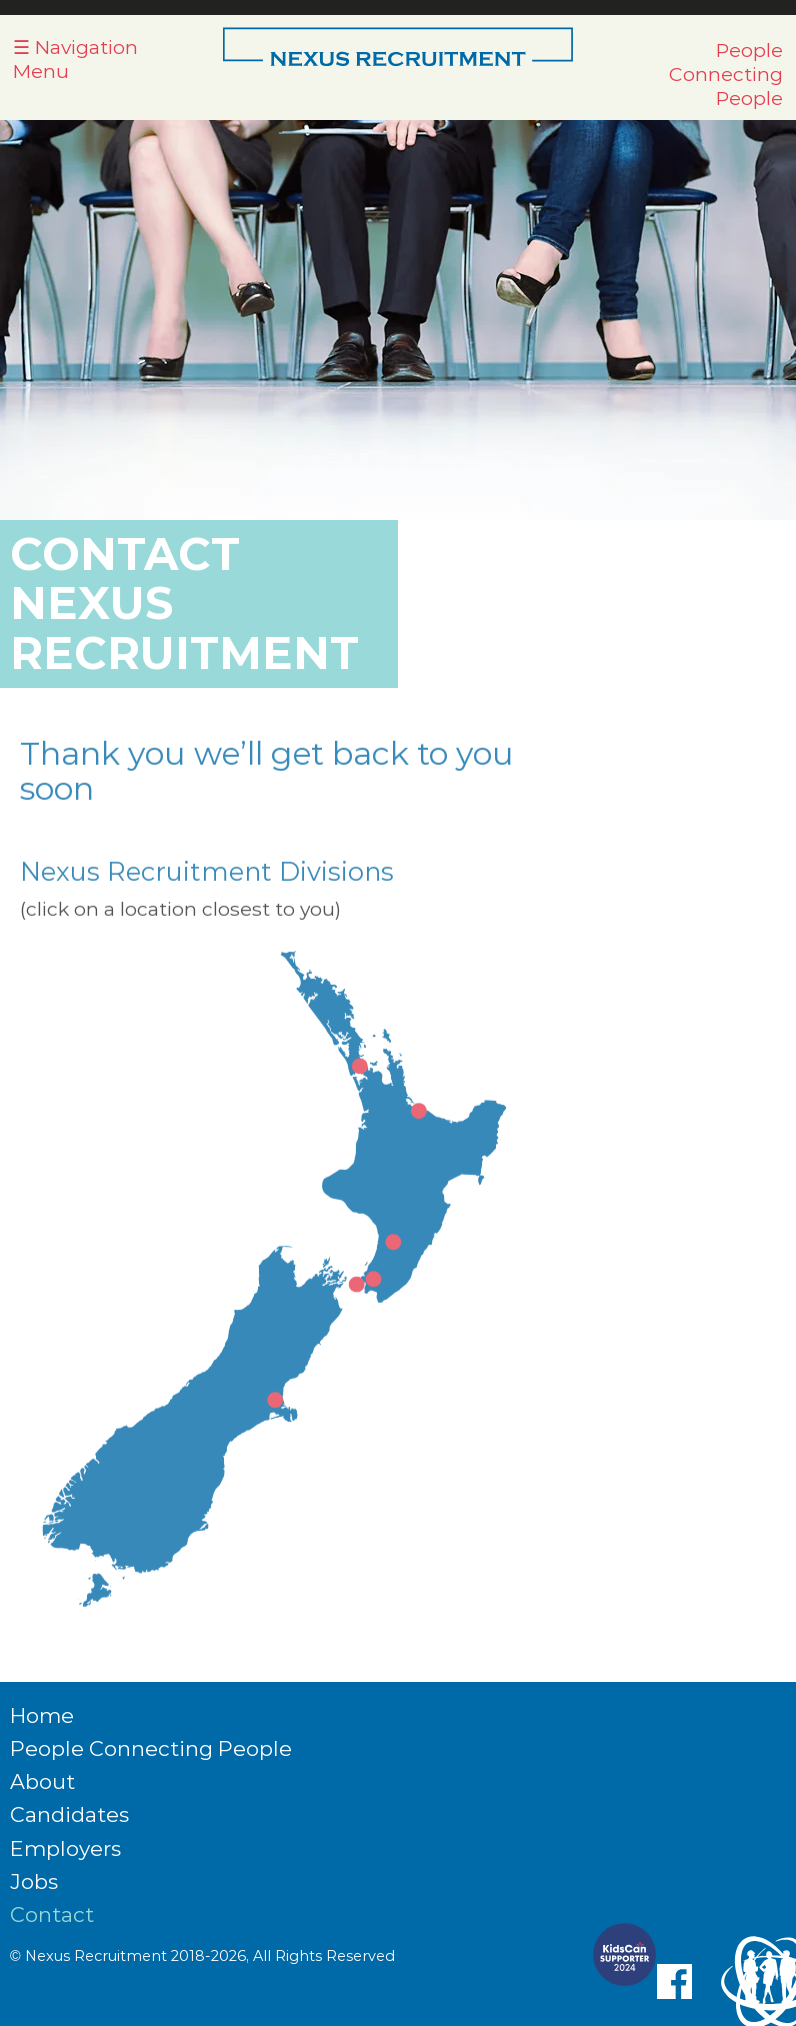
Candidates (69, 1814)
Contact (52, 1914)
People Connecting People (726, 74)
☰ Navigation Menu (75, 59)
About (42, 1781)
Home (42, 1715)
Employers (65, 1848)
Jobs (34, 1881)
